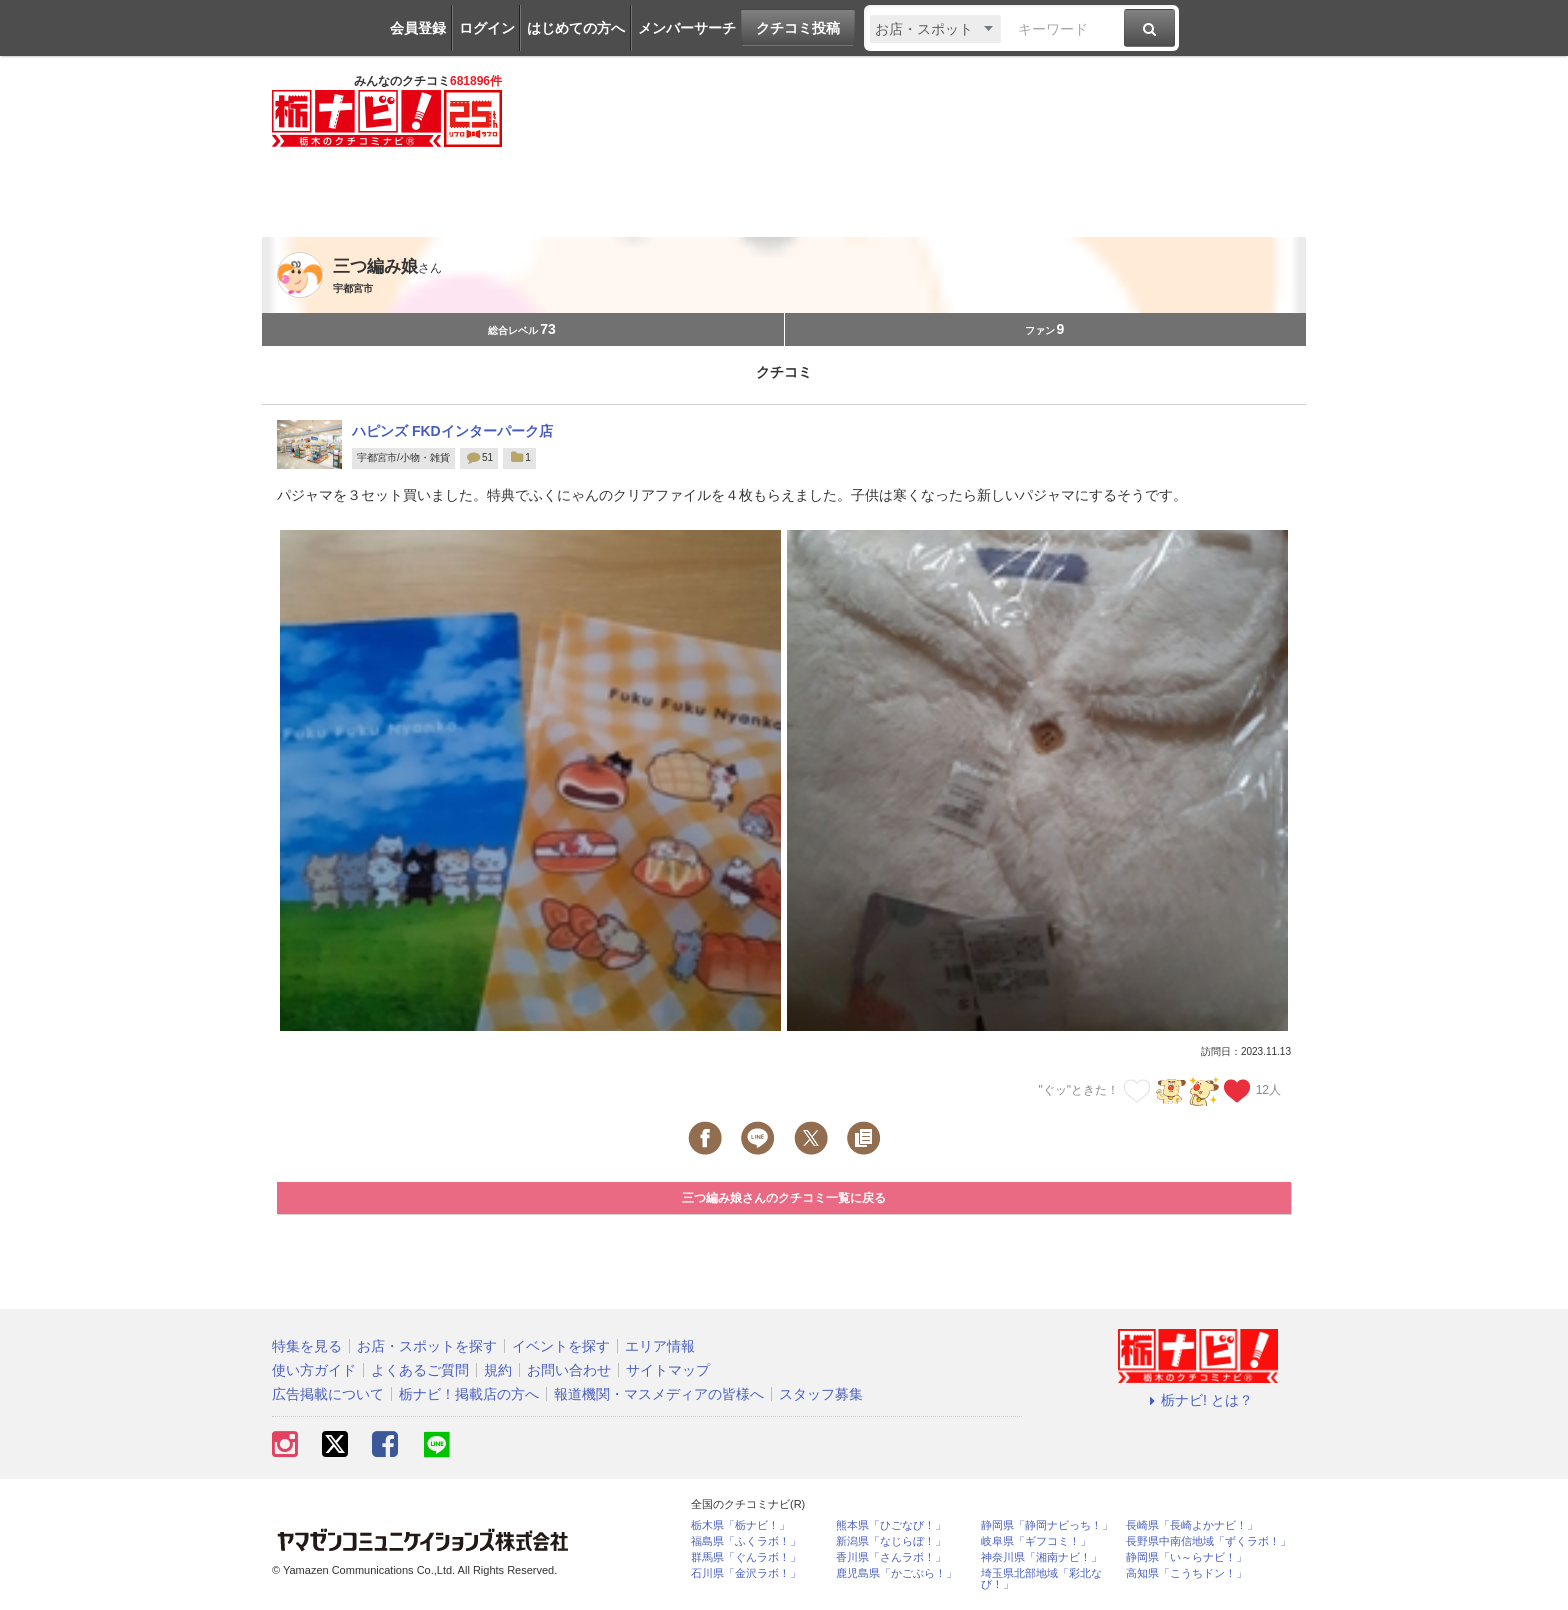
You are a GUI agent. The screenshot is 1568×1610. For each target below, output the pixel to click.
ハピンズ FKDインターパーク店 (452, 431)
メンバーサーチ (687, 28)
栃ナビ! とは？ (1198, 1400)
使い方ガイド (314, 1370)
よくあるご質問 (420, 1370)
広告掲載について (328, 1394)
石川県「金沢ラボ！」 (746, 1573)
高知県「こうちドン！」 (1186, 1573)
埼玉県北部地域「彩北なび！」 (1041, 1579)
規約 (498, 1370)
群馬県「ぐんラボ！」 (746, 1557)
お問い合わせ (569, 1370)
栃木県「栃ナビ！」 (740, 1525)
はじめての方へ (576, 28)
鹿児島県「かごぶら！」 (896, 1573)
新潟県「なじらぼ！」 (891, 1541)
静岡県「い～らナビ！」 (1186, 1557)
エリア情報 (660, 1346)
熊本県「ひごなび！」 (891, 1525)
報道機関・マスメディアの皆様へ (659, 1394)
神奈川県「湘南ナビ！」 (1041, 1557)
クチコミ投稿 (798, 28)
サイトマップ (668, 1370)
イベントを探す (561, 1346)
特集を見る (307, 1346)
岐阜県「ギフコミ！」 (1036, 1541)
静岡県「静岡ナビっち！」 (1047, 1525)
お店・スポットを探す (427, 1346)
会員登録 (418, 28)
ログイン (487, 28)
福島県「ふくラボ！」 (746, 1541)
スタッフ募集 (821, 1394)
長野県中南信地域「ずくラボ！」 (1208, 1541)
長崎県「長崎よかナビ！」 (1192, 1525)
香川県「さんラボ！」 (891, 1557)
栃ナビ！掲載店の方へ (469, 1394)
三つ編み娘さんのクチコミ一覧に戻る (784, 1198)
